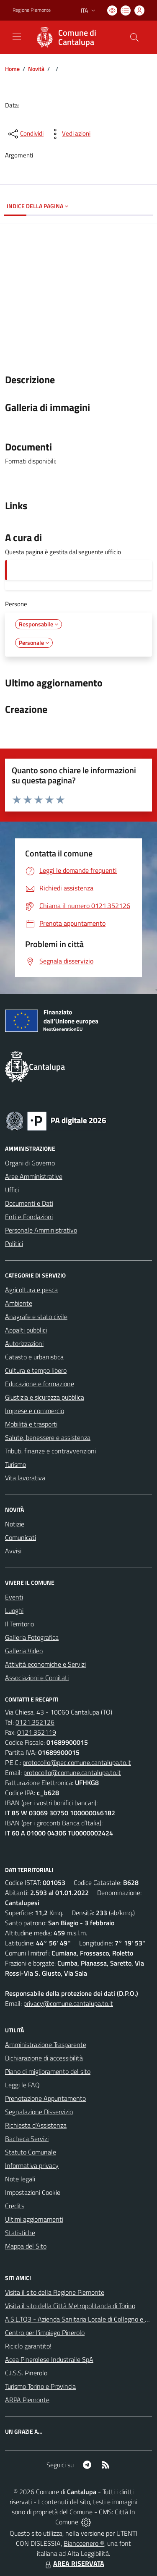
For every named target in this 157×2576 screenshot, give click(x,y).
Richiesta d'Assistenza (36, 2125)
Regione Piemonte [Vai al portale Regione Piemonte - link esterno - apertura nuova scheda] (32, 10)
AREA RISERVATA (73, 2563)
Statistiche (20, 2233)
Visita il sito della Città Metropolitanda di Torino (70, 2306)
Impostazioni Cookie (32, 2192)
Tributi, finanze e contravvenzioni (50, 1451)
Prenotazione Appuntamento (45, 2098)
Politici (14, 1243)
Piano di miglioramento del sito (47, 2071)
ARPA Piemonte (27, 2400)
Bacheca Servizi (27, 2139)
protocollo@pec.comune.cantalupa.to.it (77, 1762)
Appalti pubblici (26, 1330)
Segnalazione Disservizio (39, 2112)
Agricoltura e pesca (31, 1290)
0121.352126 (34, 1722)
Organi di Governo (30, 1163)
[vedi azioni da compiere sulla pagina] (69, 134)
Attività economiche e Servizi (45, 1664)
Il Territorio (19, 1624)
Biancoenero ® (84, 2543)
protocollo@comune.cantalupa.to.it (72, 1772)
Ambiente (18, 1303)
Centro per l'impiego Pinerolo (45, 2332)
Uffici (12, 1190)
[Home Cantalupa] (74, 37)
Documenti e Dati (29, 1203)
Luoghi (14, 1610)
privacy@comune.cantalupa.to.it (68, 2003)
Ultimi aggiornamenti (34, 2219)
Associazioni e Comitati (37, 1678)
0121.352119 (36, 1732)
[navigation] (17, 36)
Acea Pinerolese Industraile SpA (49, 2359)
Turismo (15, 1464)
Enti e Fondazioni (29, 1217)
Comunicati (20, 1537)
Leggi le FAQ (22, 2085)
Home (12, 68)
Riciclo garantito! (28, 2346)
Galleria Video (24, 1651)
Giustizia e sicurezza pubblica (44, 1397)
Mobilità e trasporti (31, 1424)
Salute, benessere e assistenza (47, 1437)
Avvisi (13, 1551)
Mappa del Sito (25, 2246)
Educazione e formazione (39, 1384)
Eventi (14, 1597)
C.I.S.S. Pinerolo (26, 2373)
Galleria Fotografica (32, 1637)
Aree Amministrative (33, 1176)
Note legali (20, 2179)
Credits (14, 2206)
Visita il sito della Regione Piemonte (54, 2292)
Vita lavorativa (25, 1478)
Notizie (14, 1524)
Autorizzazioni (24, 1343)
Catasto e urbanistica (34, 1357)
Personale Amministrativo (41, 1230)
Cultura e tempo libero (36, 1370)
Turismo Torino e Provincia (40, 2386)
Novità (36, 68)
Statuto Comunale (30, 2152)
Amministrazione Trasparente (45, 2044)
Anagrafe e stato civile (36, 1317)
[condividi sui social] (25, 134)
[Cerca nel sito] (134, 37)
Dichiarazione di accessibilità (44, 2058)
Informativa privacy (32, 2165)
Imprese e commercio (34, 1411)
